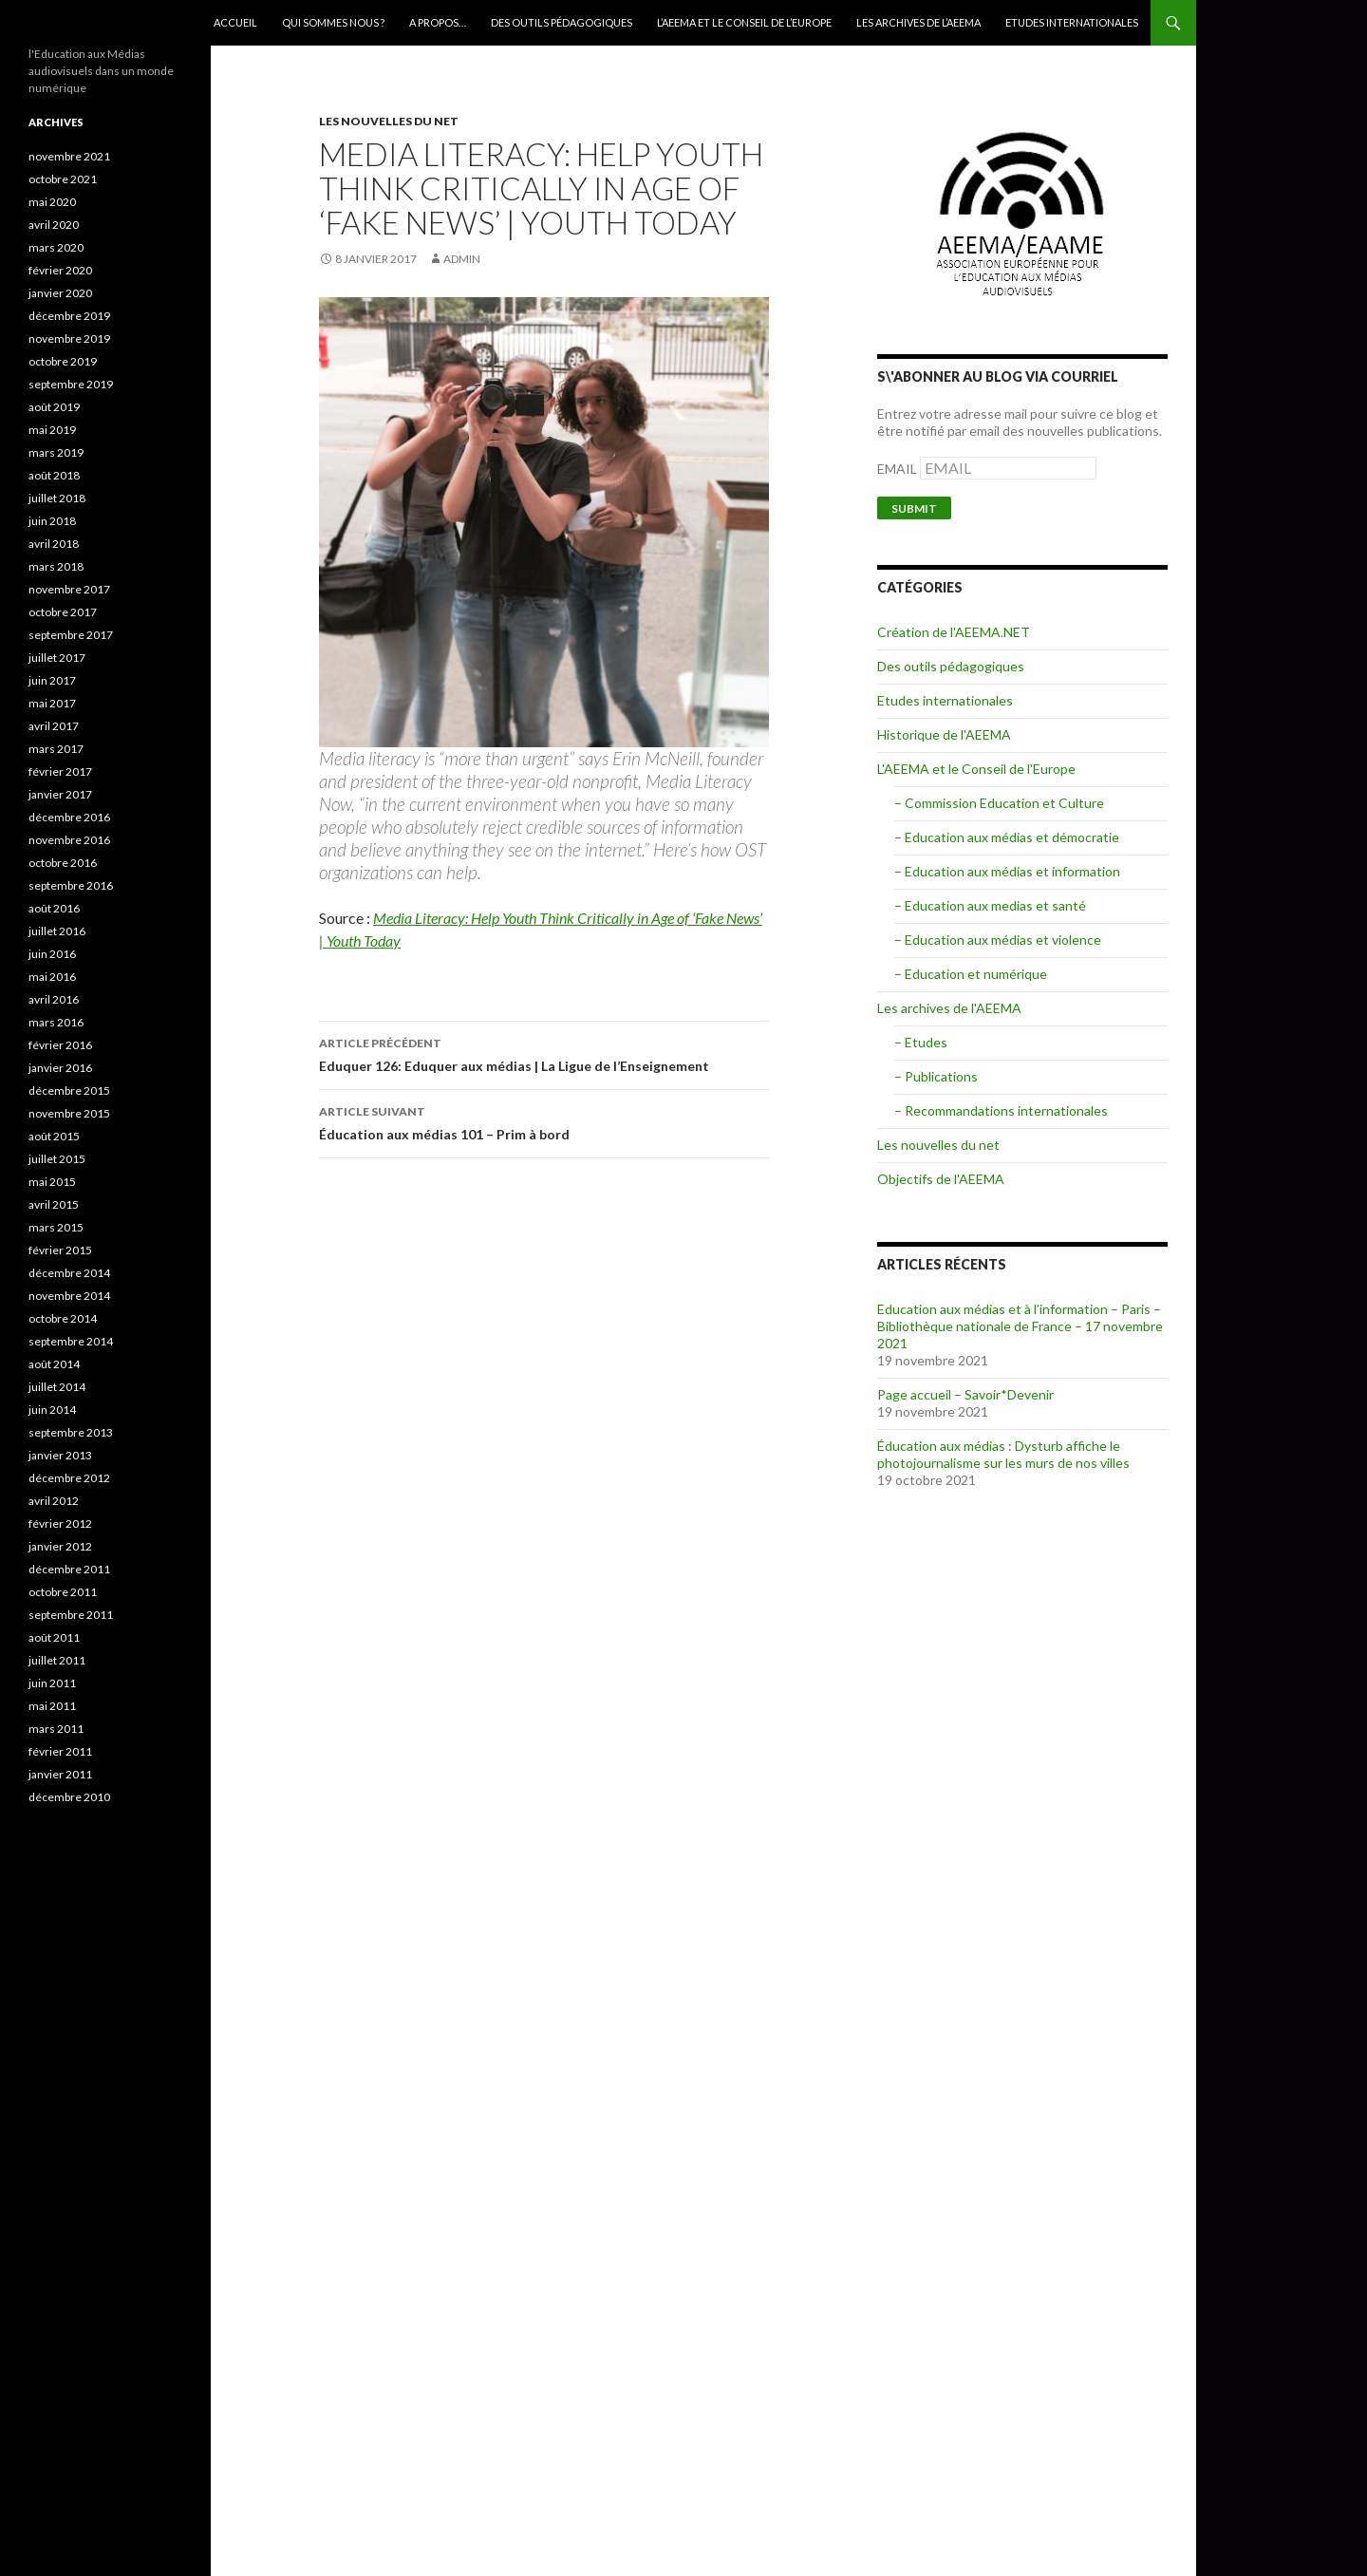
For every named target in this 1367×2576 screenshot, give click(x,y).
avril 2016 (53, 999)
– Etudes (920, 1042)
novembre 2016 (69, 840)
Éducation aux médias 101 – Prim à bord (544, 1121)
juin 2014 (52, 1409)
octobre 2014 (62, 1318)
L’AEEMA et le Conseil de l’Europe (744, 22)
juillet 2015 (56, 1159)
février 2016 (60, 1045)
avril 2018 (53, 543)
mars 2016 (56, 1022)
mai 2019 (52, 430)
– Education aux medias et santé (990, 905)
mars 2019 (56, 452)
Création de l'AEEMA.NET (953, 632)
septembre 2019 (70, 384)
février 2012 (60, 1523)
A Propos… (437, 22)
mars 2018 (56, 566)
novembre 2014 (69, 1295)
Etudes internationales (1071, 22)
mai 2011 (52, 1706)
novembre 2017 (69, 589)
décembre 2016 (69, 817)
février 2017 (60, 771)
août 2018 (54, 475)
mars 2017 (56, 749)
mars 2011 (56, 1728)
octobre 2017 (62, 612)
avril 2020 (53, 224)
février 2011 (60, 1751)
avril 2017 (53, 726)
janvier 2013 (60, 1455)
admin (461, 259)
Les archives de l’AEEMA (918, 22)
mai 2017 (52, 703)
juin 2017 (52, 680)
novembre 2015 (69, 1113)
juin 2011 (52, 1683)
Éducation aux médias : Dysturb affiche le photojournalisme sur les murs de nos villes (1003, 1454)
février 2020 (60, 270)
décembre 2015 (69, 1090)
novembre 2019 (69, 338)
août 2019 (54, 407)
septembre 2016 (70, 885)
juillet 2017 (56, 657)
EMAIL (898, 469)
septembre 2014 (70, 1341)
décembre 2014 (69, 1273)
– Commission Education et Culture (999, 803)
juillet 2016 (56, 931)
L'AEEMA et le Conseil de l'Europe (976, 769)
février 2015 (60, 1250)
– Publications (936, 1076)
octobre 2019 (62, 361)
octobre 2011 (62, 1592)
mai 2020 (52, 202)
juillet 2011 (56, 1660)
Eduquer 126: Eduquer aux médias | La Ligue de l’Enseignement (544, 1053)
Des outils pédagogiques (561, 22)
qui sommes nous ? (333, 22)
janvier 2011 (60, 1774)
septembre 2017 (70, 635)
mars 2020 (56, 247)
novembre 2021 (69, 156)
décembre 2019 (69, 316)
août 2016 (54, 908)
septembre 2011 (70, 1615)
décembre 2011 (69, 1569)
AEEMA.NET (76, 22)
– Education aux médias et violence (997, 939)
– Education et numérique (970, 974)
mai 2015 (52, 1182)
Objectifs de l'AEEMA (940, 1179)
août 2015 (54, 1136)
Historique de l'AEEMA (944, 734)
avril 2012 (53, 1501)
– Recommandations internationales (1001, 1110)
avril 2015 (53, 1204)
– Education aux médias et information (1007, 871)
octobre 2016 (62, 863)
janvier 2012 (60, 1546)
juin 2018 (52, 521)
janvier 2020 (60, 293)
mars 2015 (56, 1227)
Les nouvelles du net (389, 121)
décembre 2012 (69, 1478)
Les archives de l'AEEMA (949, 1008)
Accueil (235, 22)
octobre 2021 (62, 179)
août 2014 (54, 1364)
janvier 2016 (60, 1068)
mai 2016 (52, 976)
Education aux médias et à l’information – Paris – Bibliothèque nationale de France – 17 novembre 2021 (1020, 1326)
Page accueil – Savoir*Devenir (965, 1394)
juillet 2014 (56, 1387)
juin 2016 (52, 954)
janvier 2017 (60, 794)
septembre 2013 (70, 1432)
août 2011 (54, 1637)
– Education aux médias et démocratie (1006, 837)
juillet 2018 (56, 498)
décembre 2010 (69, 1797)
